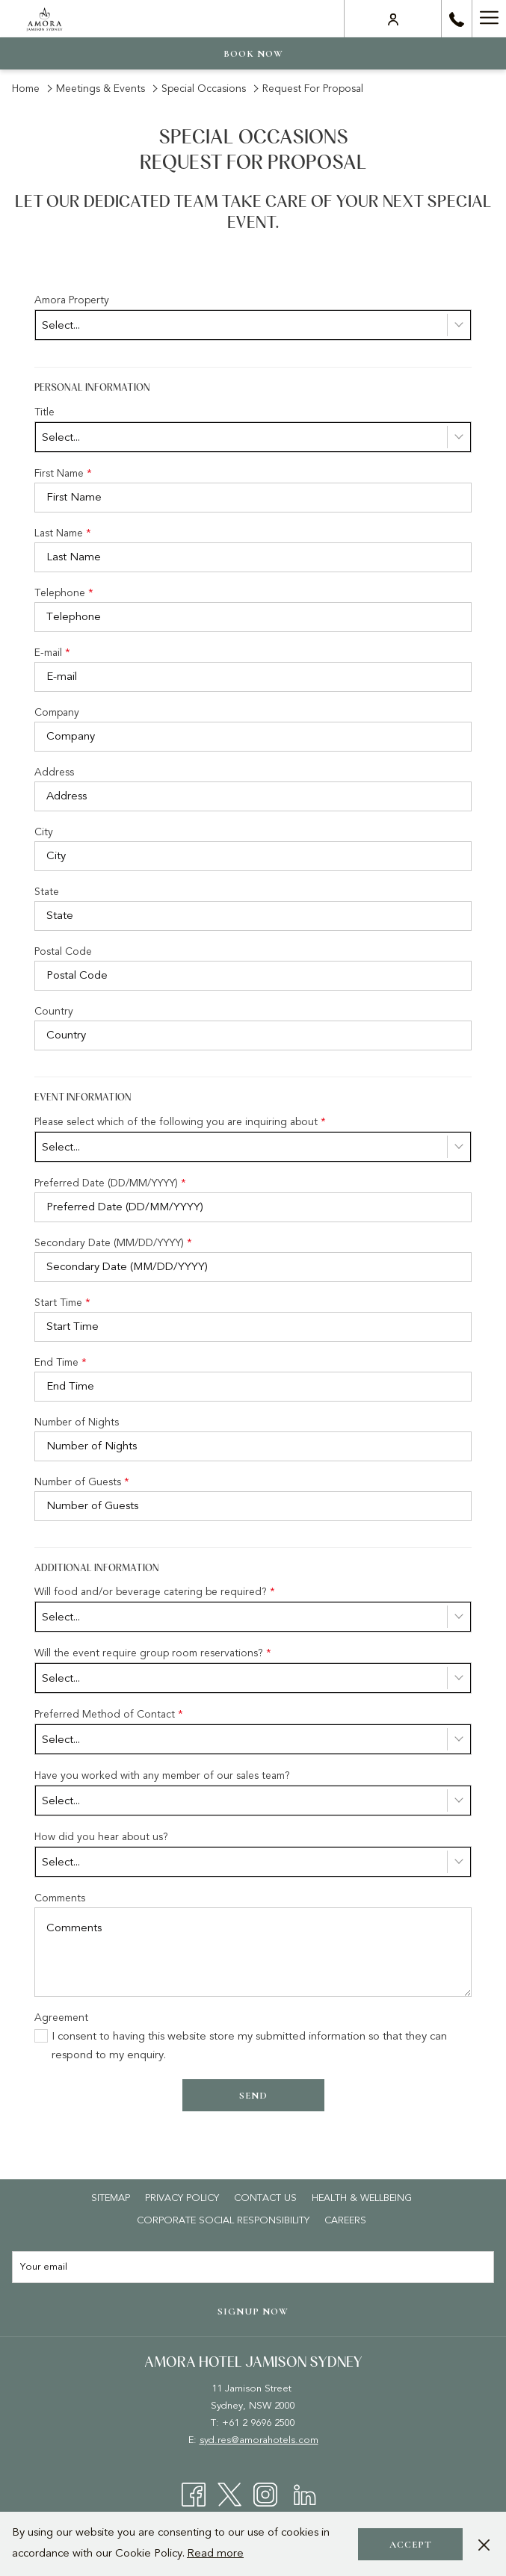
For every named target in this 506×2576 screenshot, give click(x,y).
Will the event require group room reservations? (152, 1653)
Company (56, 712)
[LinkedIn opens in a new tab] (305, 2494)
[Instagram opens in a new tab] (265, 2494)
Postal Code (63, 951)
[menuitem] (111, 2198)
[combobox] (253, 325)
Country (53, 1011)
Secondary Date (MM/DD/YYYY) (113, 1242)
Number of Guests (81, 1482)
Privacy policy (182, 2198)
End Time (60, 1362)
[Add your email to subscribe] (253, 2267)
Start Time (62, 1302)
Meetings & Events (100, 88)
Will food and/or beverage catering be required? (154, 1591)
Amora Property (71, 300)
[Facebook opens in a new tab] (194, 2494)
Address (54, 772)
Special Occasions (205, 88)
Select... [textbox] (61, 325)
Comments (59, 1898)
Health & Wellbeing (362, 2198)
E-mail (52, 652)
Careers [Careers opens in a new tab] (347, 2220)
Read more (215, 2553)
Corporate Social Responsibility (223, 2220)
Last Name (62, 533)
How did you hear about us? (101, 1836)
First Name (63, 473)
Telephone (63, 592)
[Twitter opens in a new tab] (229, 2494)
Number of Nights (76, 1422)
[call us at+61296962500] (456, 18)
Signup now (253, 2312)
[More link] (489, 18)
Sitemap (110, 2198)
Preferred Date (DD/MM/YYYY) (110, 1183)
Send (253, 2096)
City (43, 832)
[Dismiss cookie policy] (484, 2544)
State (46, 891)
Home (26, 88)
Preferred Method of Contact (108, 1714)
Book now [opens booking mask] (253, 54)
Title (44, 412)
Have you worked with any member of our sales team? (162, 1775)
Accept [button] (410, 2545)
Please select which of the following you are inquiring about (180, 1121)
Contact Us (265, 2198)
